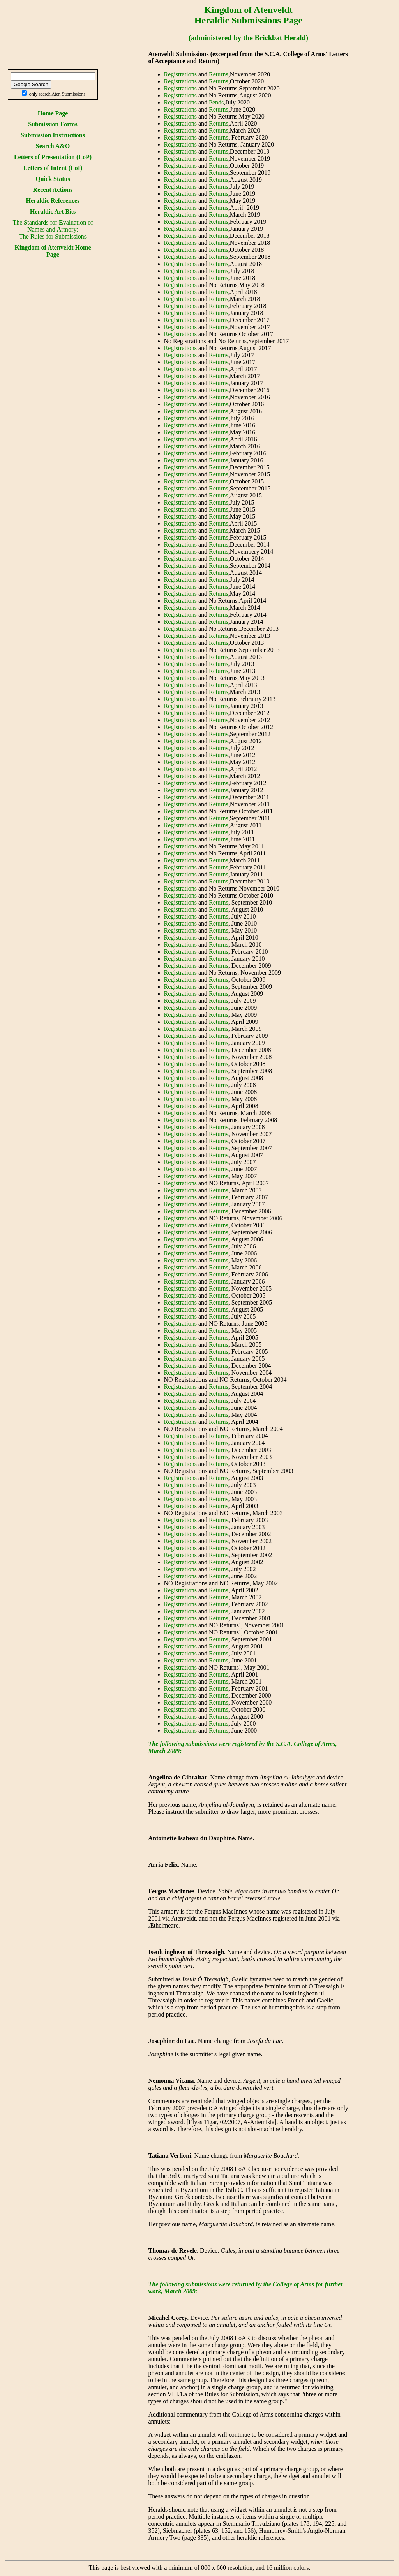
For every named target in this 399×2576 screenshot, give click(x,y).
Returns (218, 74)
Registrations (180, 74)
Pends (216, 102)
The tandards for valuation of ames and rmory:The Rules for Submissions (52, 229)
